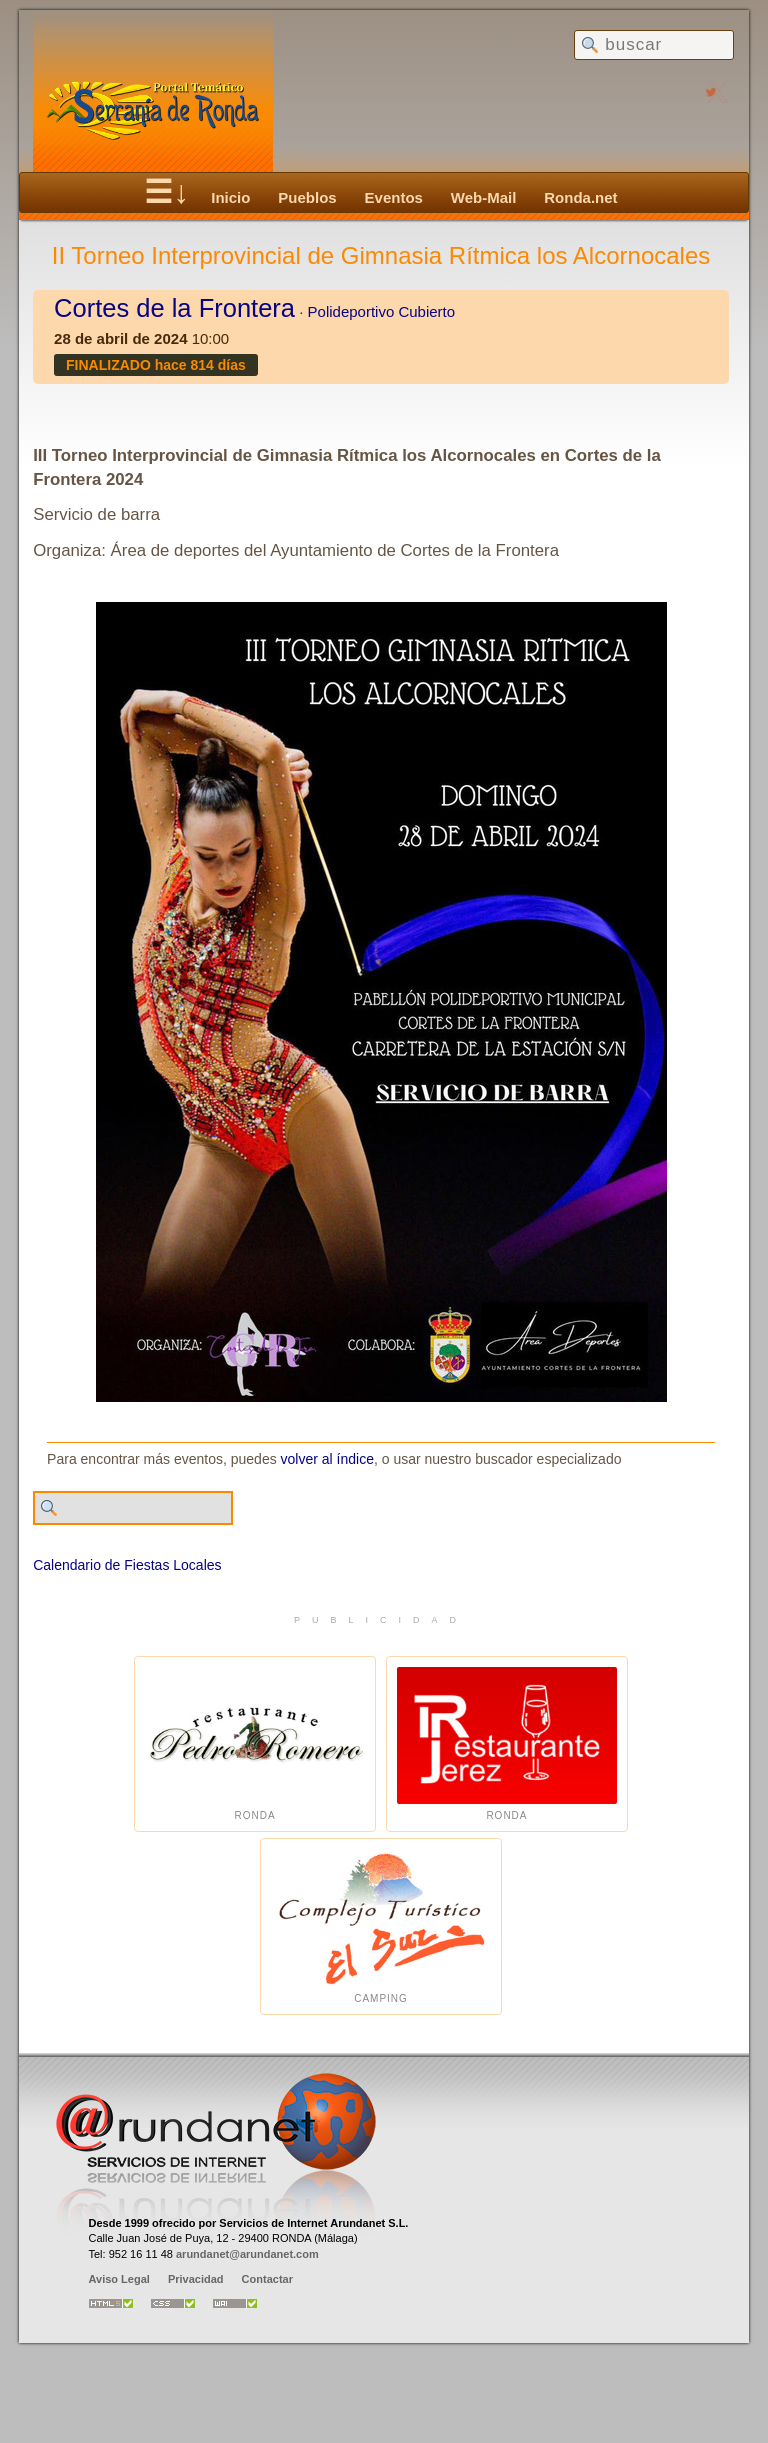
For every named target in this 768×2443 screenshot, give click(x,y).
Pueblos (307, 197)
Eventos (394, 197)
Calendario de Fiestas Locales (127, 1565)
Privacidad (196, 2279)
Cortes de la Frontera (174, 308)
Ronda (255, 1744)
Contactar (267, 2279)
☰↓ (166, 192)
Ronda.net (580, 197)
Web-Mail (484, 197)
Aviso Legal (119, 2279)
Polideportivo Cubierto (382, 311)
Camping (381, 1926)
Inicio (230, 197)
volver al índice (327, 1459)
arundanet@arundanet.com (247, 2254)
